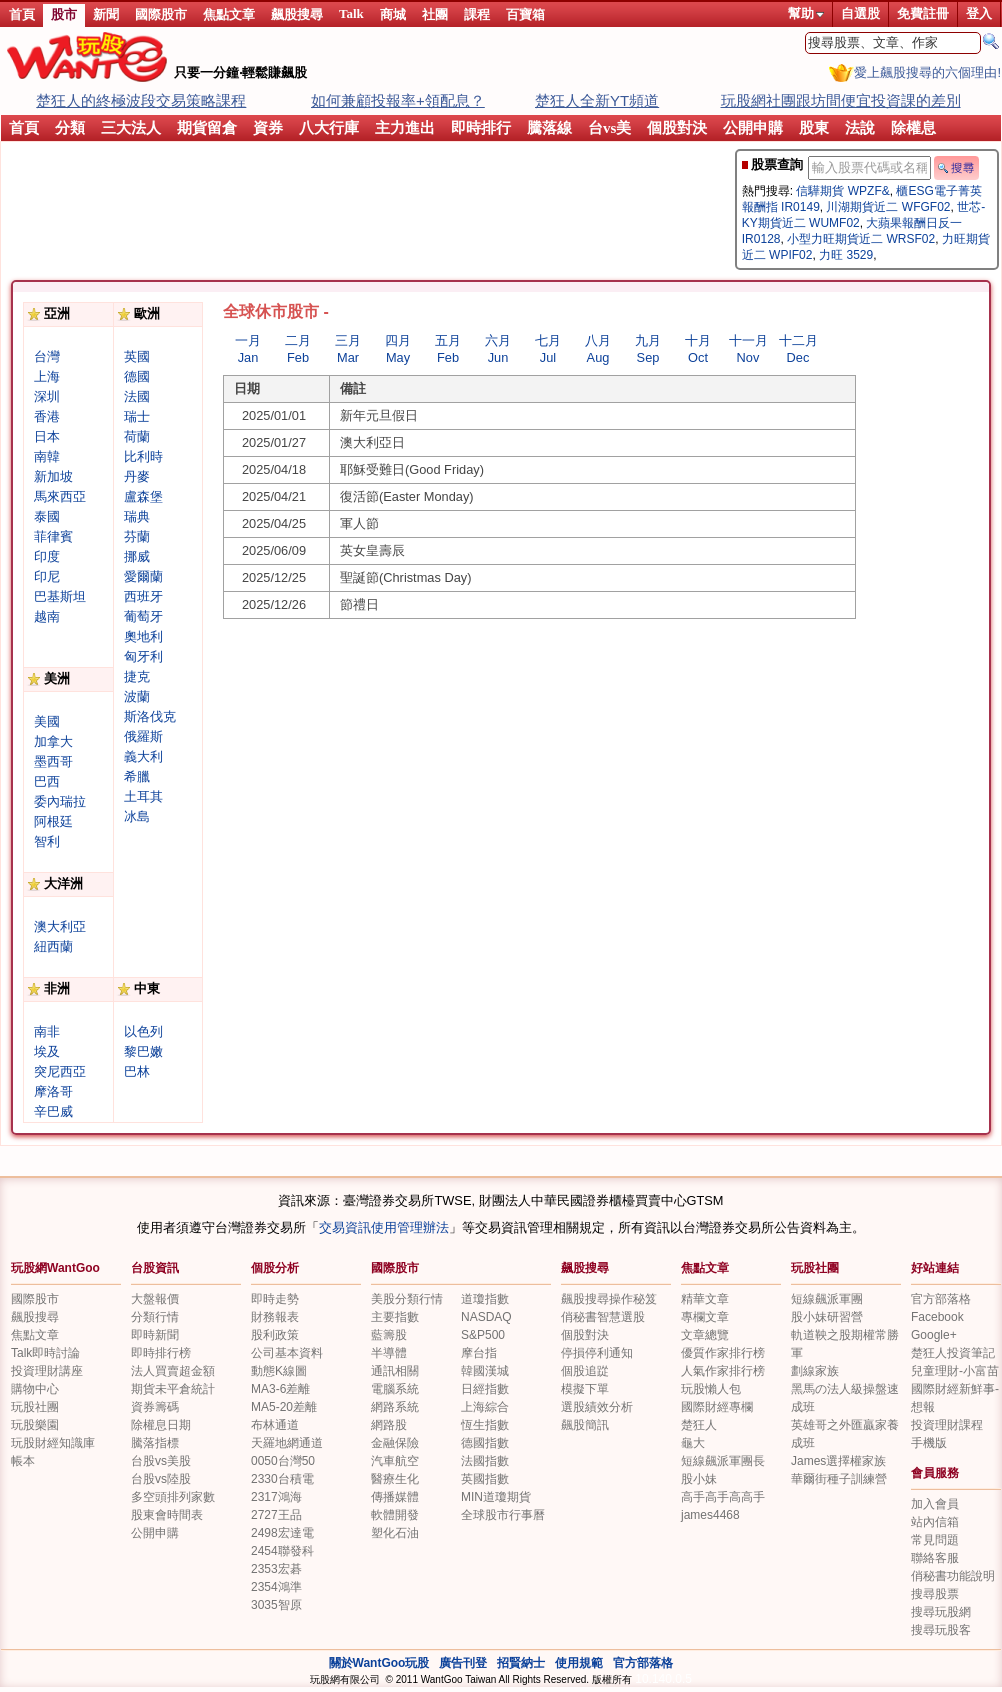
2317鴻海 (276, 1497)
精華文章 (705, 1299)
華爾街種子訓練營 (839, 1479)
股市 (64, 14)
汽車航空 (395, 1461)
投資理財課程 (947, 1425)
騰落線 (549, 128)
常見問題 (935, 1540)
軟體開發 (395, 1515)
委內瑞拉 (60, 801)
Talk (351, 13)
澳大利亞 (60, 926)
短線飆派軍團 (827, 1299)
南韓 (47, 456)
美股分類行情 (407, 1299)
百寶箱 (525, 14)
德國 (137, 376)
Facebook (937, 1317)
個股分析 (275, 1268)
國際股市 (161, 14)
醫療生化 (395, 1479)
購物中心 (35, 1389)
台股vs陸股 (161, 1479)
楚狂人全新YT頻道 (597, 100)
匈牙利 (143, 656)
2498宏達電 (282, 1533)
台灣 (47, 356)
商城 (393, 14)
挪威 (137, 556)
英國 (137, 356)
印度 (47, 556)
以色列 (143, 1031)
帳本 (23, 1461)
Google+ (934, 1335)
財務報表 (275, 1317)
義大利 (143, 756)
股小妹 (699, 1479)
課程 (477, 14)
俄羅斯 (143, 736)
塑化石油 (395, 1533)
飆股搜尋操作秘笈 (609, 1299)
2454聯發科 (282, 1551)
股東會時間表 (167, 1515)
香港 (47, 416)
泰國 (47, 516)
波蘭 (137, 696)
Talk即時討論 (45, 1353)
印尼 (47, 576)
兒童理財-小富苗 (955, 1371)
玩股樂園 (35, 1425)
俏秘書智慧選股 (603, 1317)
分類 (70, 128)
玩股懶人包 (711, 1389)
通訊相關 (395, 1371)
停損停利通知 (597, 1353)
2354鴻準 (276, 1587)
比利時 (143, 456)
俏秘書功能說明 (953, 1576)
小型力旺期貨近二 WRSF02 (861, 239)
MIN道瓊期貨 (496, 1497)
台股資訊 (155, 1268)
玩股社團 (815, 1268)
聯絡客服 (935, 1558)
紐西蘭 (53, 946)
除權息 (913, 128)
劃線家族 (815, 1371)
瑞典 (137, 516)
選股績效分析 (597, 1407)
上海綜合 (485, 1407)
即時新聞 (155, 1335)
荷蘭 (137, 436)
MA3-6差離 (280, 1389)
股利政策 (275, 1335)
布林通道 (275, 1425)
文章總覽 (705, 1335)
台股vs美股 (161, 1461)
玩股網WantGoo (55, 1268)
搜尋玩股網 (941, 1612)
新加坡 (53, 476)
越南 (47, 616)
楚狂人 (699, 1425)
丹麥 (137, 476)
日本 (47, 436)
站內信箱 (935, 1522)
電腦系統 (395, 1389)
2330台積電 (282, 1479)
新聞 (106, 14)
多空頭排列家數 (173, 1497)
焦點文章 (229, 14)
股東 (814, 128)
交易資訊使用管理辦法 (384, 1227)
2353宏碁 (276, 1569)
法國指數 (485, 1461)
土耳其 (143, 796)
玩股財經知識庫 (53, 1443)
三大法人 (131, 128)
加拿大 (53, 741)
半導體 (389, 1353)
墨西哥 (53, 761)
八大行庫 (329, 128)
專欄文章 (705, 1317)
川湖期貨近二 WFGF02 (888, 207)
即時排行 (481, 128)
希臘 (137, 776)
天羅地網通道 (287, 1443)
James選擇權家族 (838, 1461)
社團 (435, 14)
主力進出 (405, 128)
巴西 (47, 781)
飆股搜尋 (297, 14)
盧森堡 (143, 496)
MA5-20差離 (284, 1407)
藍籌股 (389, 1335)
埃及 (47, 1051)
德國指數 (485, 1443)
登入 (979, 13)
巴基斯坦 (60, 596)
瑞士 (137, 416)
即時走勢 (275, 1299)
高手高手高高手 (723, 1497)
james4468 (710, 1515)
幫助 (806, 13)
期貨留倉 (207, 128)
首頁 (22, 14)
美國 (47, 721)
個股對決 (677, 128)
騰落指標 (155, 1443)
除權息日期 (161, 1425)
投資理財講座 (47, 1371)
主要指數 (395, 1317)
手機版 (929, 1443)
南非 (47, 1031)
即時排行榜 (161, 1353)
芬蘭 (137, 536)
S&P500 (483, 1335)
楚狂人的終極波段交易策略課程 (141, 100)
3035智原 (276, 1605)
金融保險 (395, 1443)
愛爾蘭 (143, 576)
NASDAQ (486, 1317)
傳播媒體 (395, 1497)
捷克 (137, 676)
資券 (268, 128)
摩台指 (479, 1353)
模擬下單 (585, 1389)
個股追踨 (585, 1371)
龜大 (693, 1443)
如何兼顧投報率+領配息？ (398, 100)
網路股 (389, 1425)
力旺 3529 (846, 255)
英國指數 (485, 1479)
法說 (860, 128)
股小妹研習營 (827, 1317)
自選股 (860, 13)
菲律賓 (53, 536)
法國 (137, 396)
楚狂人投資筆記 (953, 1353)
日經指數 (485, 1389)
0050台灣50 (283, 1461)
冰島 (137, 816)
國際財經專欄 (717, 1407)
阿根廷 (53, 821)
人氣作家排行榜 (723, 1371)
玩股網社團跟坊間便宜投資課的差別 (841, 100)
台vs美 (609, 128)
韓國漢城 (485, 1371)
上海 (47, 376)
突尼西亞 (60, 1071)
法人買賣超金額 (173, 1371)
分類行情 (155, 1317)
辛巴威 (53, 1111)
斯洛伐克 (150, 716)
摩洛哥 (53, 1091)
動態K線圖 (279, 1371)
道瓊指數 (485, 1299)
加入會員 (935, 1504)
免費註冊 (923, 13)
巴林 (137, 1071)
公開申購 (753, 128)
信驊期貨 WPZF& (842, 191)
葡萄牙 (143, 616)
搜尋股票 (935, 1594)
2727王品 (276, 1515)
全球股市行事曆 (503, 1515)
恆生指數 (485, 1425)
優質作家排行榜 (723, 1353)
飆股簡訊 (585, 1425)
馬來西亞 (60, 496)
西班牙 (143, 596)
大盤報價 (155, 1299)
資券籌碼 (155, 1407)
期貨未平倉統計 (173, 1389)
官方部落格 (941, 1299)
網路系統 (395, 1407)
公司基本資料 (287, 1353)
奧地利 (143, 636)
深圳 (47, 396)
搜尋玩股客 (941, 1630)
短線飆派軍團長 (723, 1461)
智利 (47, 841)
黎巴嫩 (143, 1051)
